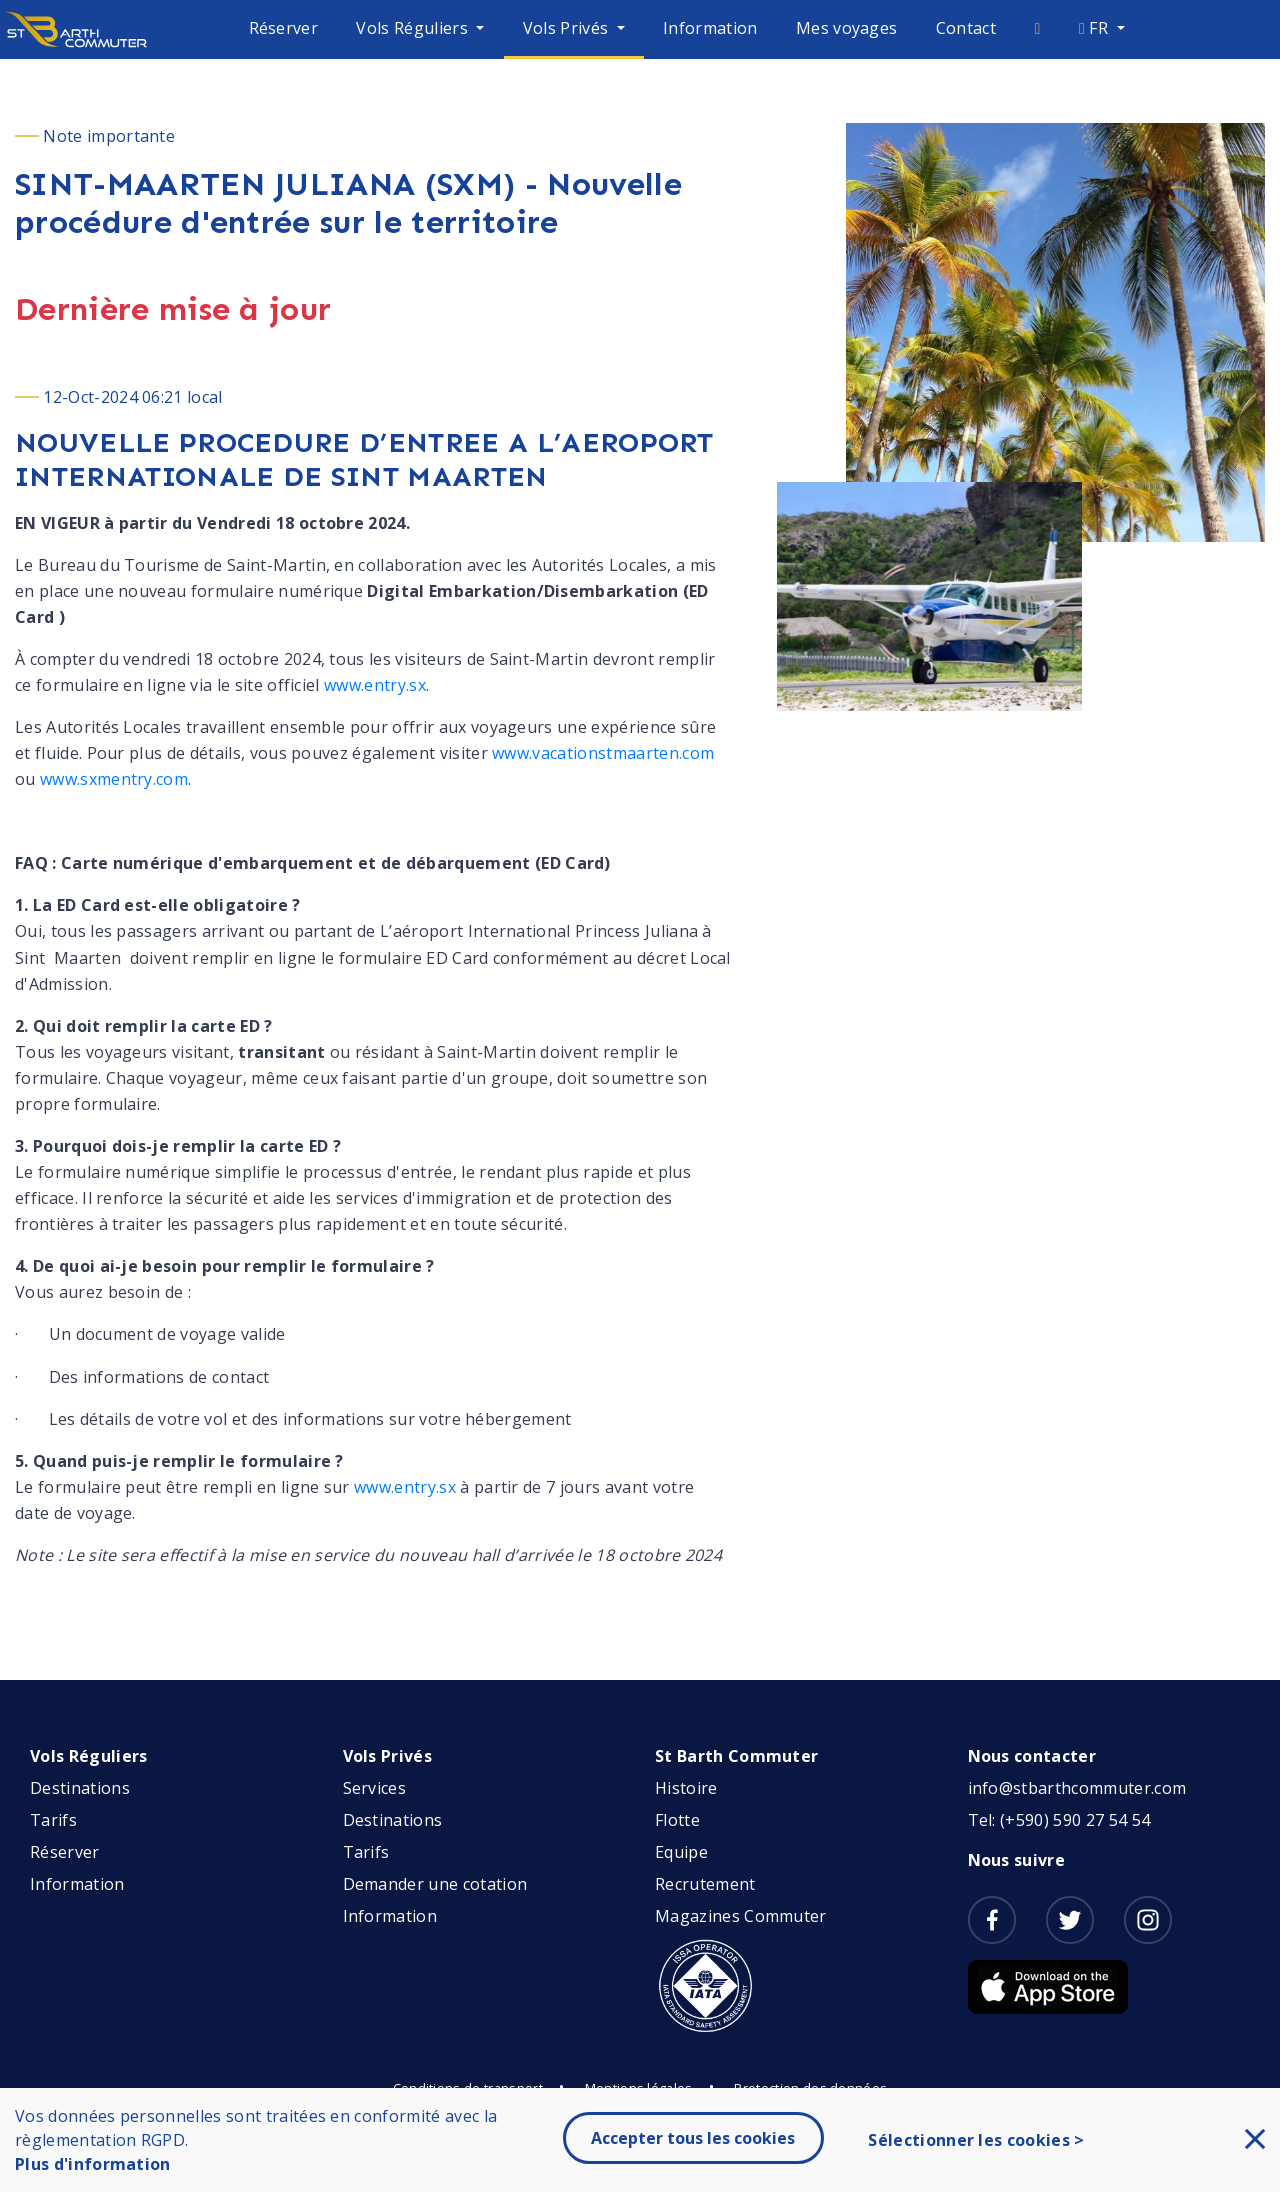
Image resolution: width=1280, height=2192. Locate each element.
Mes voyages (847, 28)
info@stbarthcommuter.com (1077, 1788)
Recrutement (705, 1884)
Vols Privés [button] (568, 28)
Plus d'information (93, 2164)
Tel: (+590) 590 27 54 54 (1059, 1820)
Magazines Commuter (741, 1916)
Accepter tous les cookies (693, 2138)
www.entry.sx (375, 685)
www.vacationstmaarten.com (603, 753)
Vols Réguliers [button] (414, 28)
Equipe (681, 1852)
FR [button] (1095, 28)
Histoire (686, 1788)
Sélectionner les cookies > (976, 2140)
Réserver (284, 28)
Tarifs (53, 1820)
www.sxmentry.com (114, 779)
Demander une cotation (435, 1884)
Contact (966, 28)
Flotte (677, 1820)
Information (710, 28)
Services (375, 1788)
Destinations (80, 1788)
